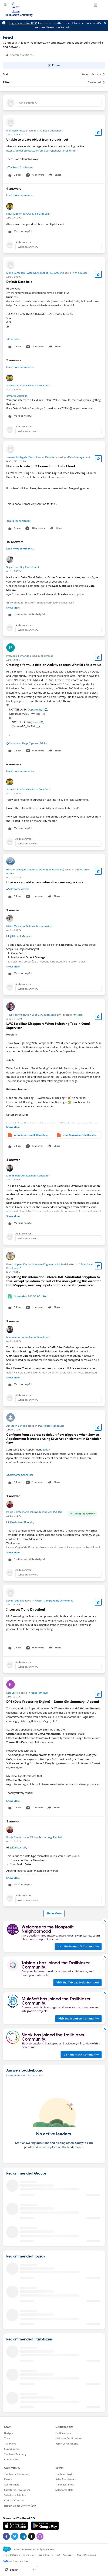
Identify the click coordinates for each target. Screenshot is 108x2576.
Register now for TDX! (23, 23)
